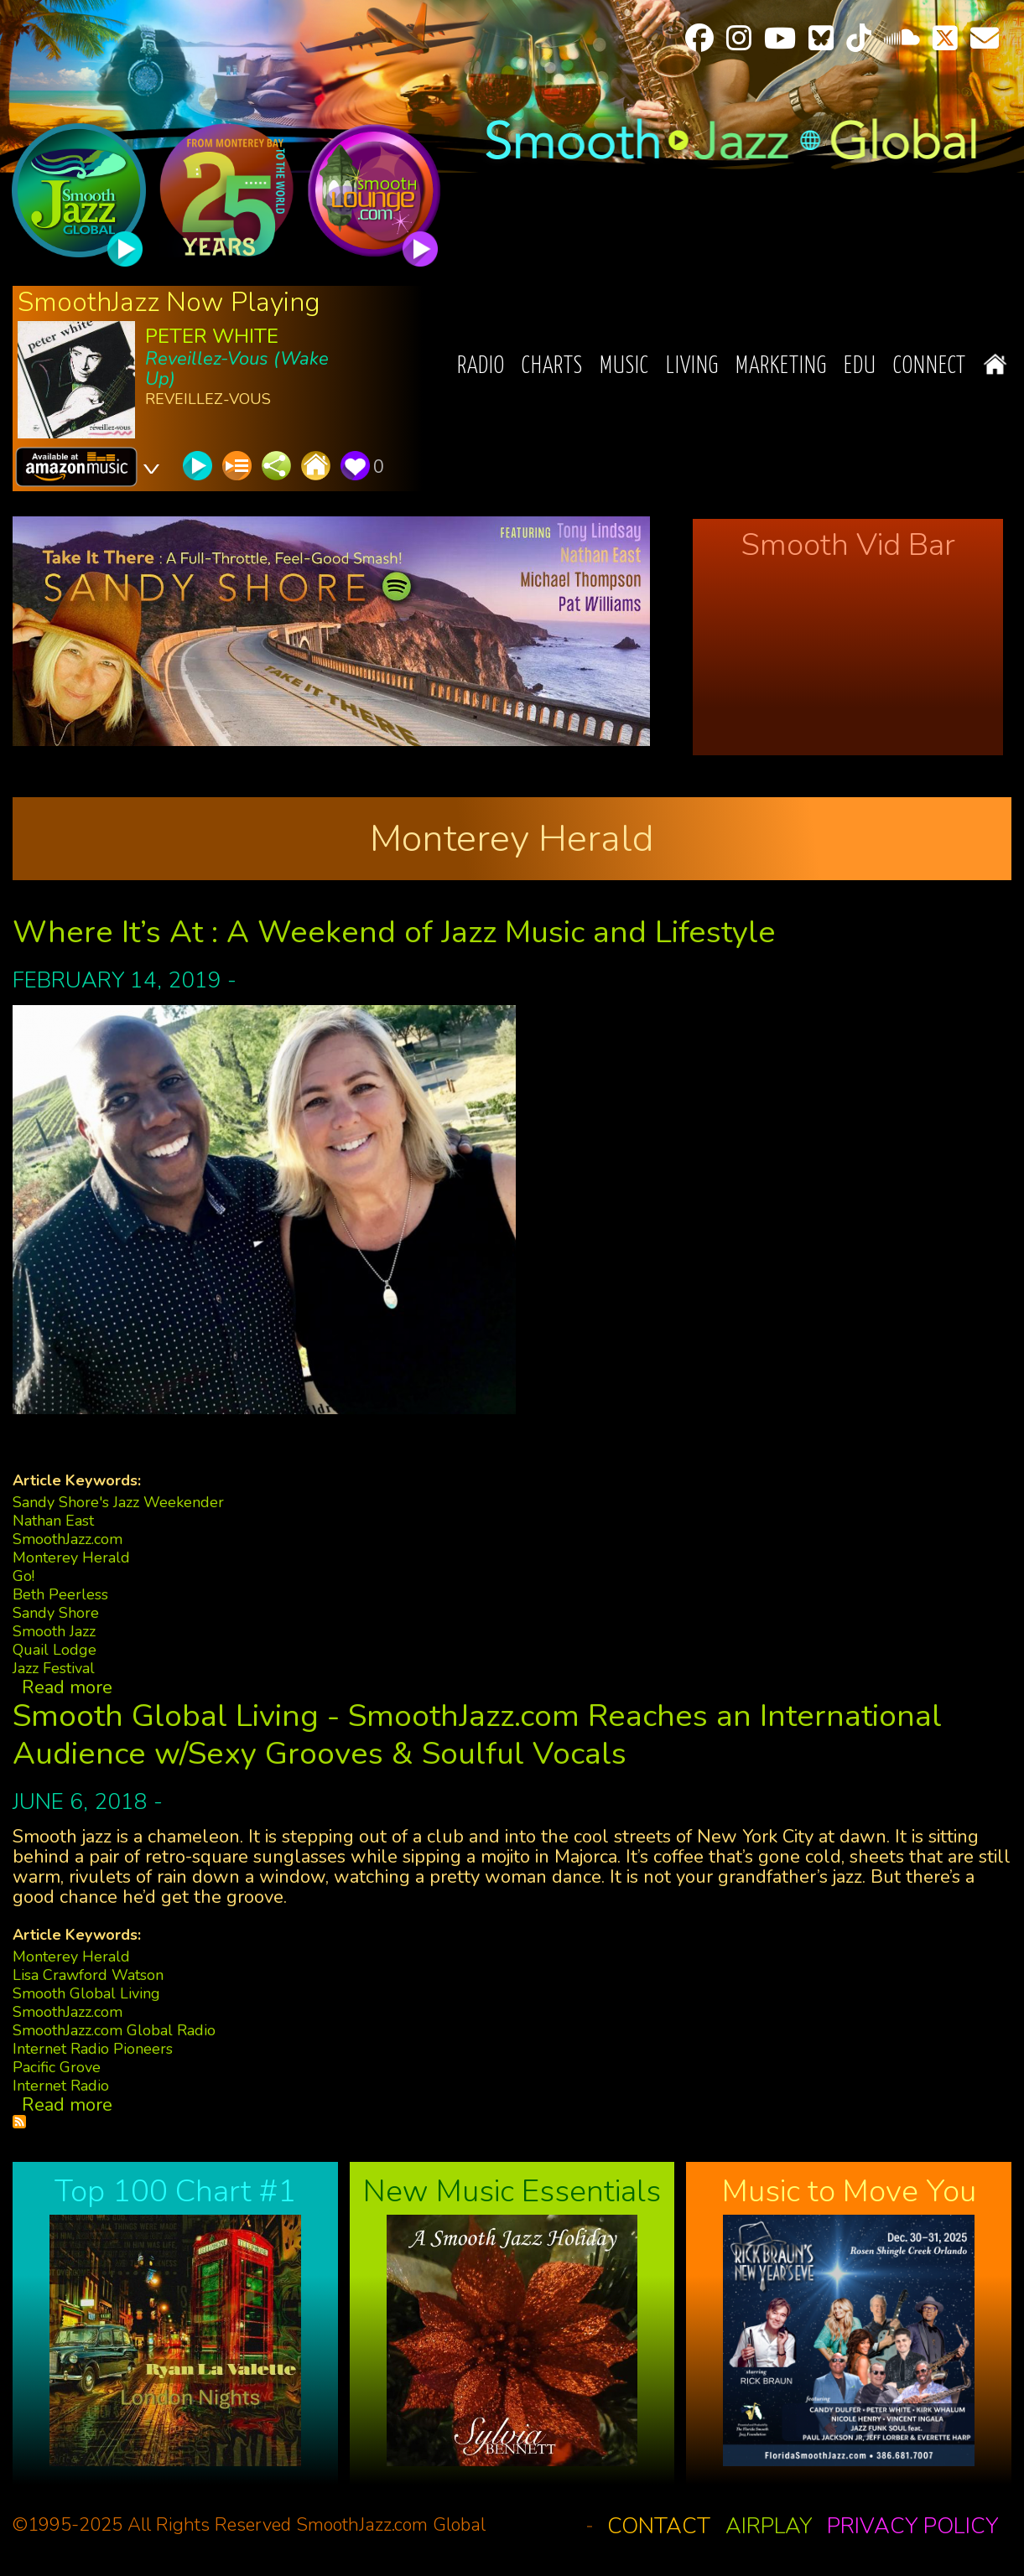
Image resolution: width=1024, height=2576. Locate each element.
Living (692, 366)
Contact (658, 2526)
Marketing (781, 366)
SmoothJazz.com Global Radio (114, 2030)
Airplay (768, 2526)
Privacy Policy (912, 2526)
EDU (860, 366)
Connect (929, 366)
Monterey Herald (71, 1557)
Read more (67, 1687)
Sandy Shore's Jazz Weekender (118, 1502)
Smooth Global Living (86, 1993)
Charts (552, 366)
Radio (481, 366)
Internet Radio (61, 2086)
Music (624, 366)
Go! (23, 1576)
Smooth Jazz (54, 1631)
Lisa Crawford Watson (88, 1975)
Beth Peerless (60, 1594)
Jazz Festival (54, 1668)
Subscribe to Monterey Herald (19, 2121)
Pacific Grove (57, 2067)
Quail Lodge (54, 1650)
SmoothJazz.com (67, 1539)
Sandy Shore (56, 1613)
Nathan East (53, 1521)
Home (995, 364)
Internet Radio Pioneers (93, 2049)
